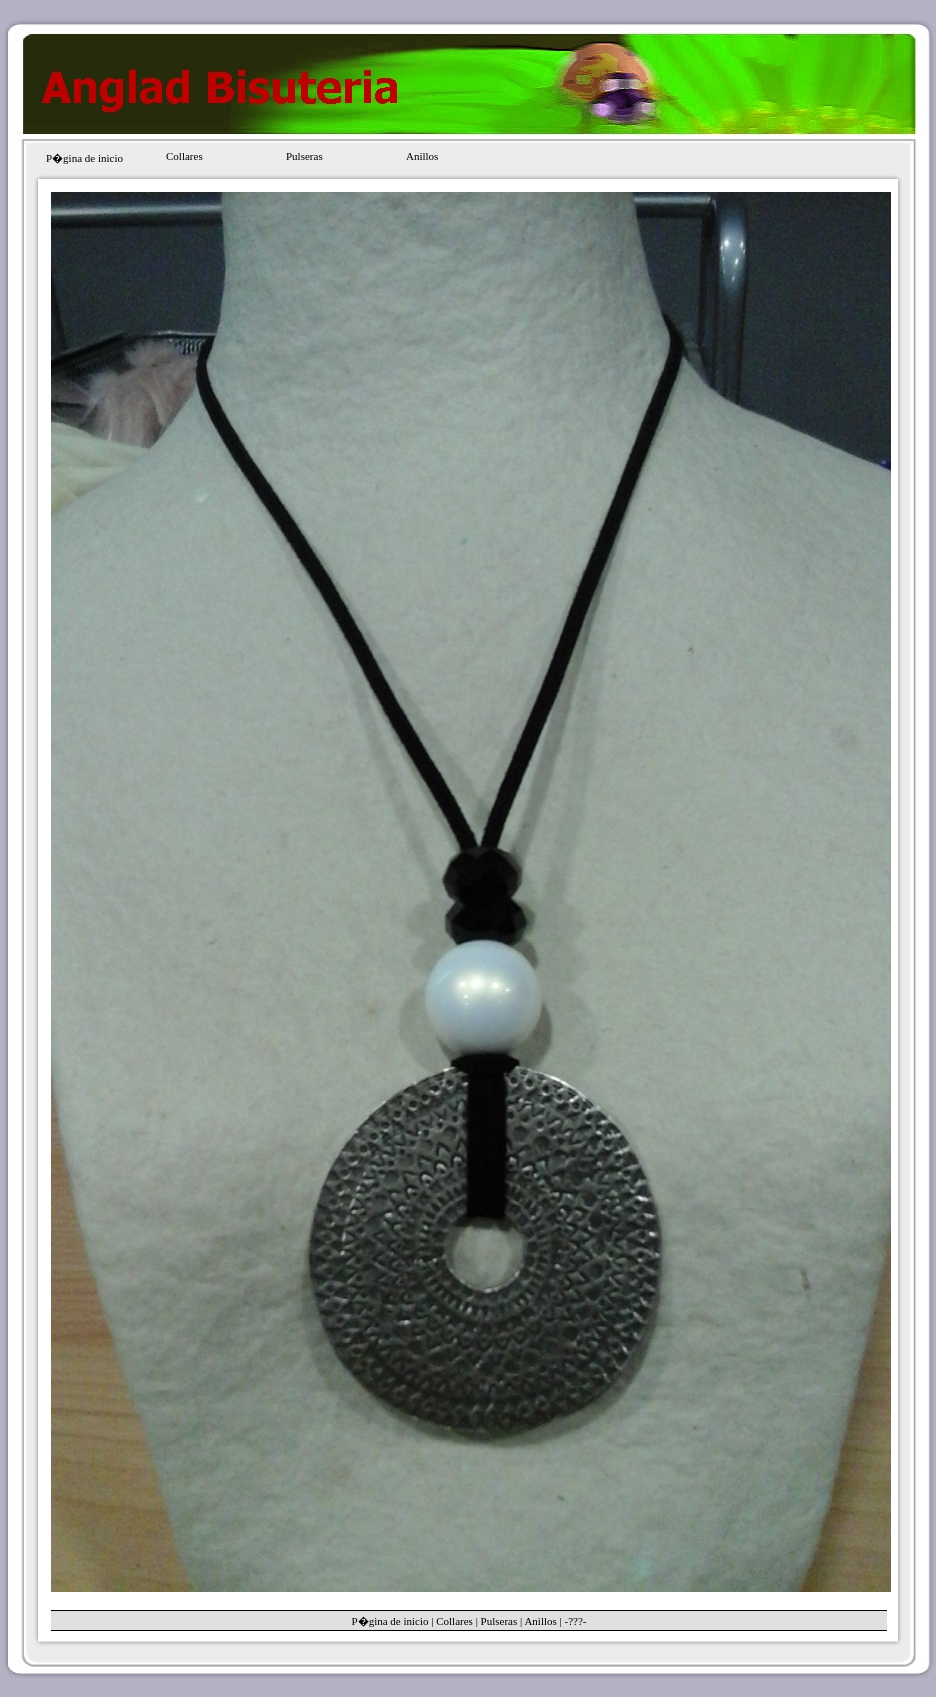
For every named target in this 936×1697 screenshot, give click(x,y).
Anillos (422, 156)
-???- (575, 1621)
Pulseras (304, 156)
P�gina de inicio (84, 158)
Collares (184, 156)
